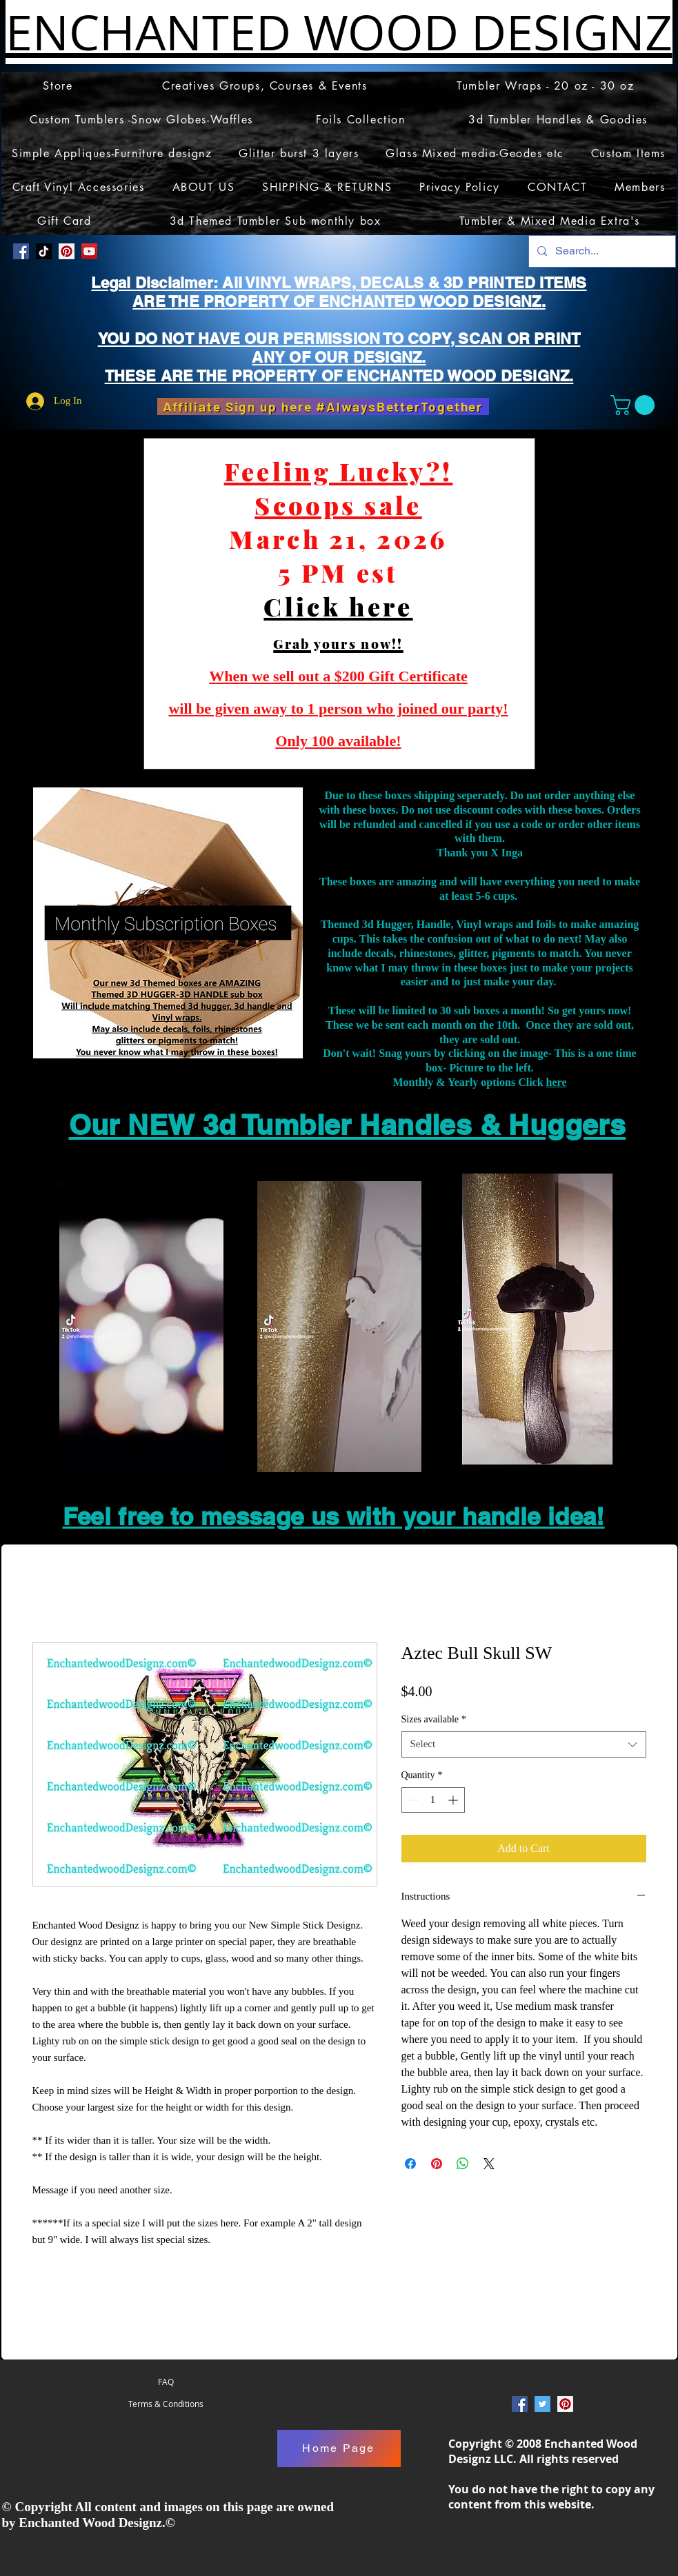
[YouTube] (89, 251)
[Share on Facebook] (410, 2163)
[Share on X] (489, 2163)
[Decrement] (412, 1800)
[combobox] (523, 1744)
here (556, 1082)
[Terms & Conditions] (166, 2404)
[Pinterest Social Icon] (66, 251)
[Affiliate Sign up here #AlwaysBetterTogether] (323, 406)
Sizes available (434, 1719)
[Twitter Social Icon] (542, 2404)
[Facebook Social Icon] (21, 251)
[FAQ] (166, 2382)
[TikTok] (44, 251)
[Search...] (600, 251)
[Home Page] (339, 2448)
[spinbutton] (433, 1800)
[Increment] (454, 1800)
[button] (634, 405)
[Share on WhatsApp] (463, 2163)
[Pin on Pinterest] (436, 2163)
